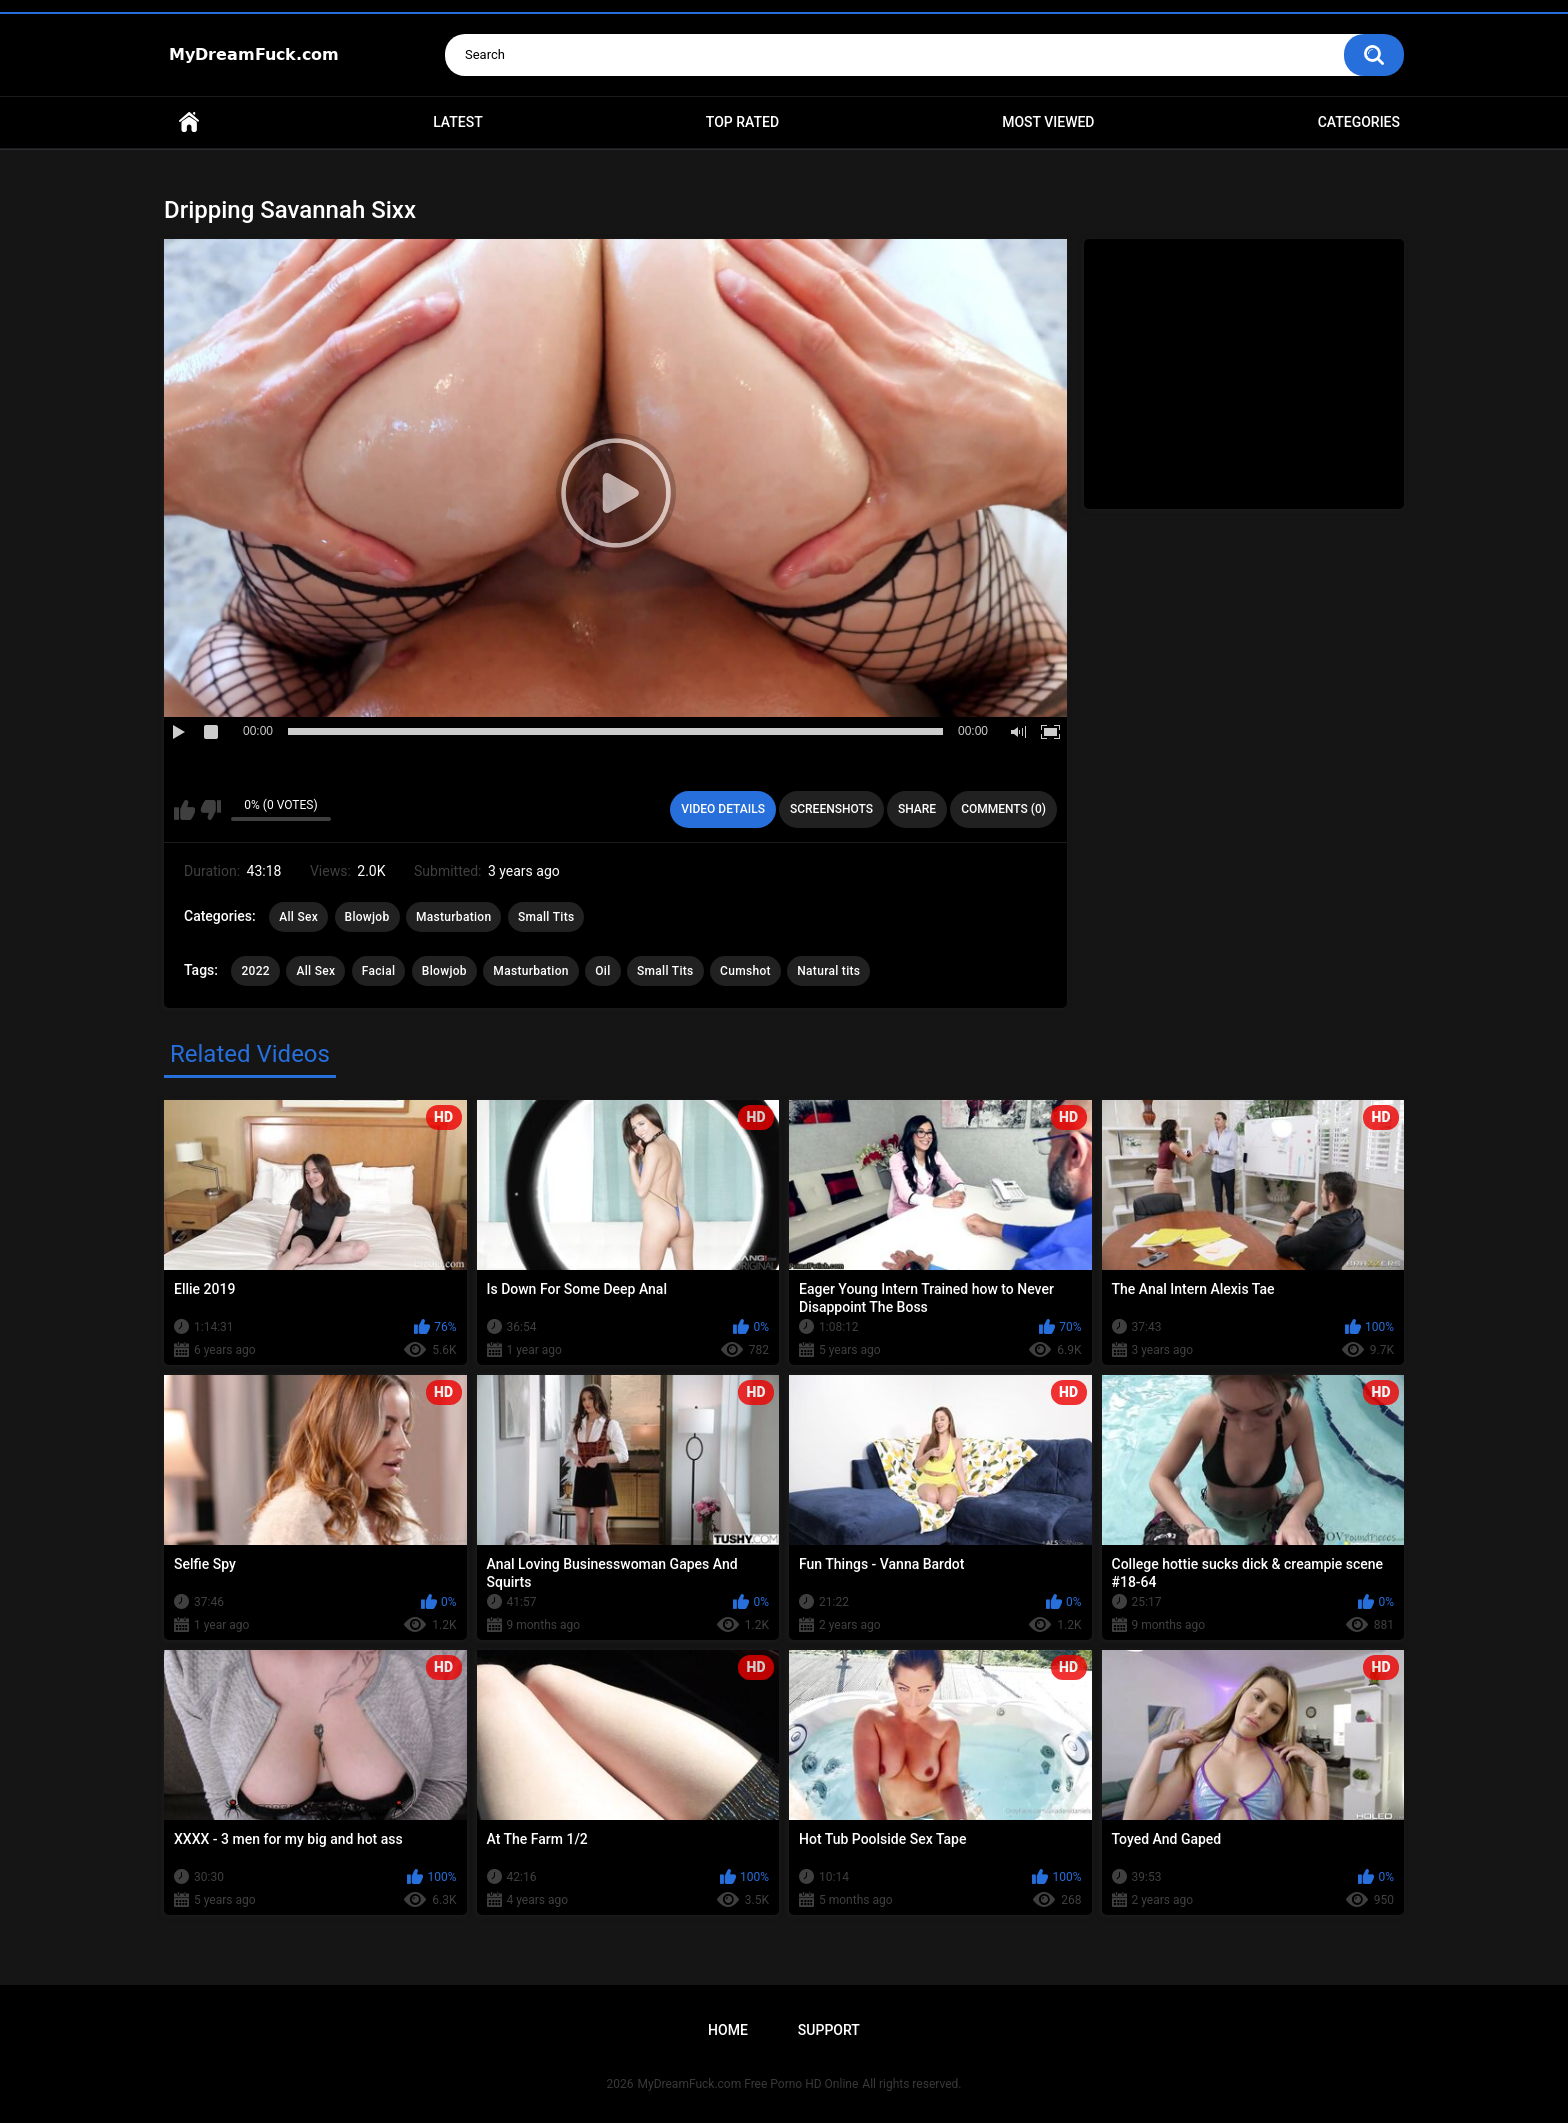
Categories (1359, 122)
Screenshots (831, 809)
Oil (602, 971)
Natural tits (828, 971)
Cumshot (745, 971)
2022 (255, 971)
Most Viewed (1048, 122)
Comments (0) (1003, 809)
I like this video (184, 810)
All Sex (298, 917)
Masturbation (453, 917)
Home (189, 122)
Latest (458, 122)
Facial (379, 971)
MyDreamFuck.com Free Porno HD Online (748, 2084)
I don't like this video (210, 810)
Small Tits (546, 917)
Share (917, 809)
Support (829, 2030)
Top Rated (742, 122)
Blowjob (367, 917)
